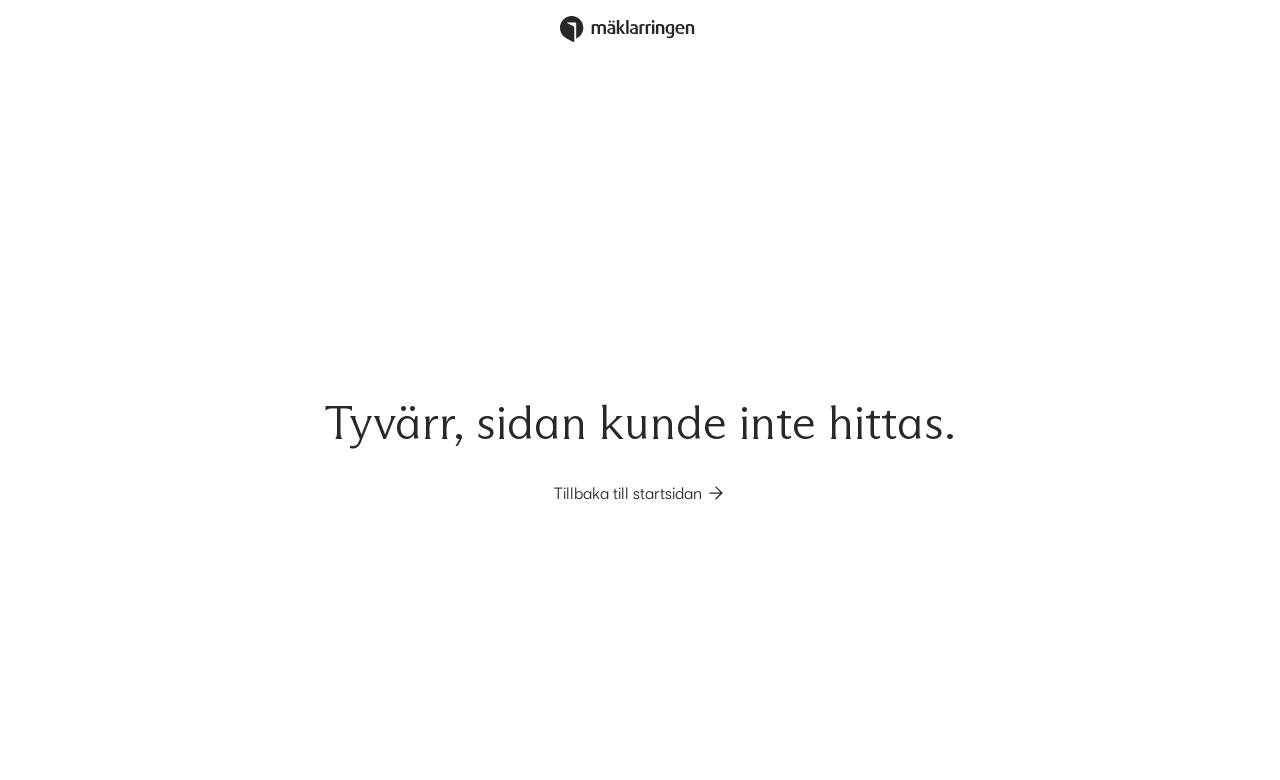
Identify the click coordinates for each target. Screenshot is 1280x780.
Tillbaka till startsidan (640, 493)
